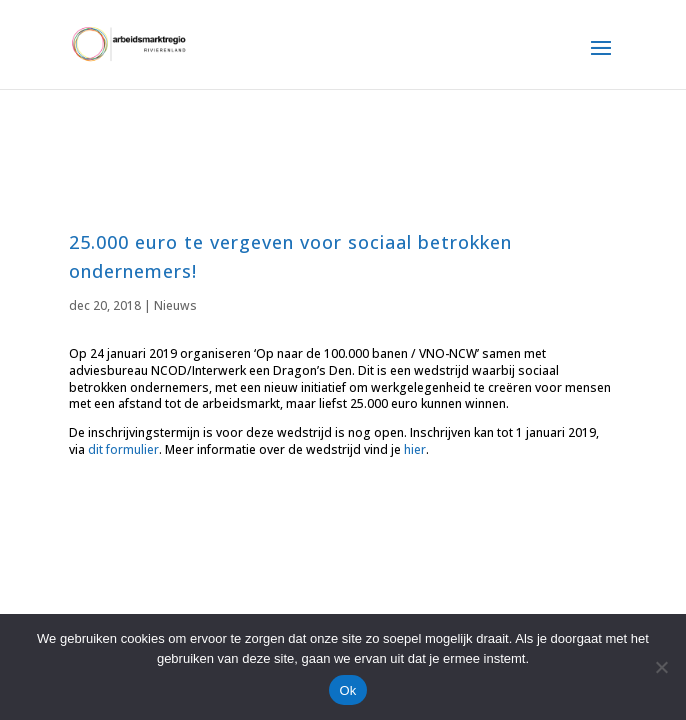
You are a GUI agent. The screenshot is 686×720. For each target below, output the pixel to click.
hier (415, 449)
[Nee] (661, 667)
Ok (347, 690)
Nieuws (175, 305)
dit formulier (123, 449)
